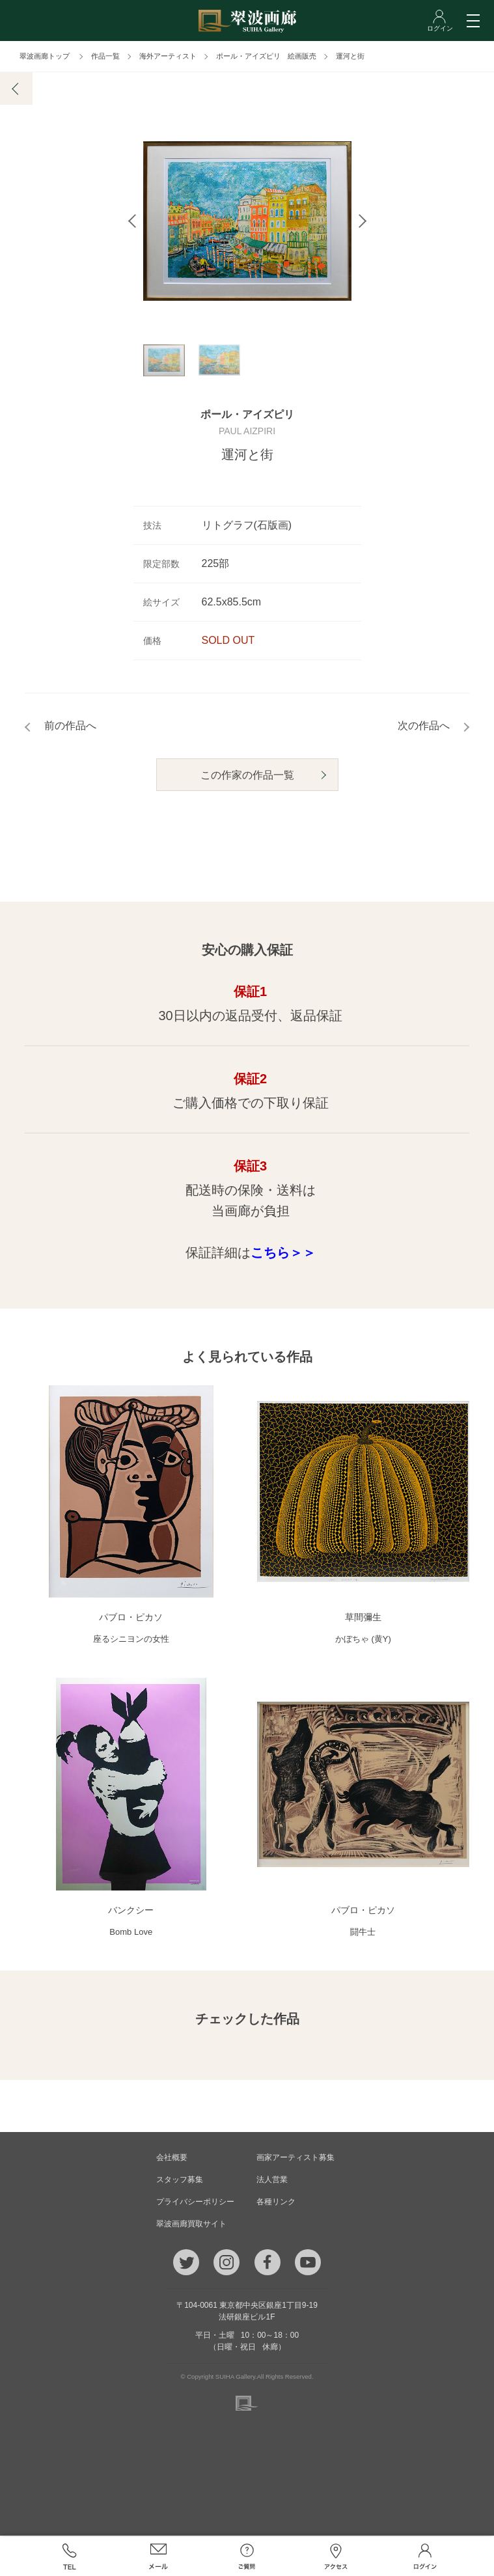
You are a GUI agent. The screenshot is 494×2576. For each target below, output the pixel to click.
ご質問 (247, 2556)
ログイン (424, 2556)
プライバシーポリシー (195, 2203)
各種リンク (275, 2203)
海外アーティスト (168, 56)
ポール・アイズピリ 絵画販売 (266, 56)
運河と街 (350, 56)
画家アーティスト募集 (295, 2158)
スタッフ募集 (179, 2180)
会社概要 (171, 2158)
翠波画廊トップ (45, 56)
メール (158, 2556)
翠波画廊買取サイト (191, 2225)
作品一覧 (105, 56)
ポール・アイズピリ (247, 415)
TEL (69, 2556)
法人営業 (272, 2180)
